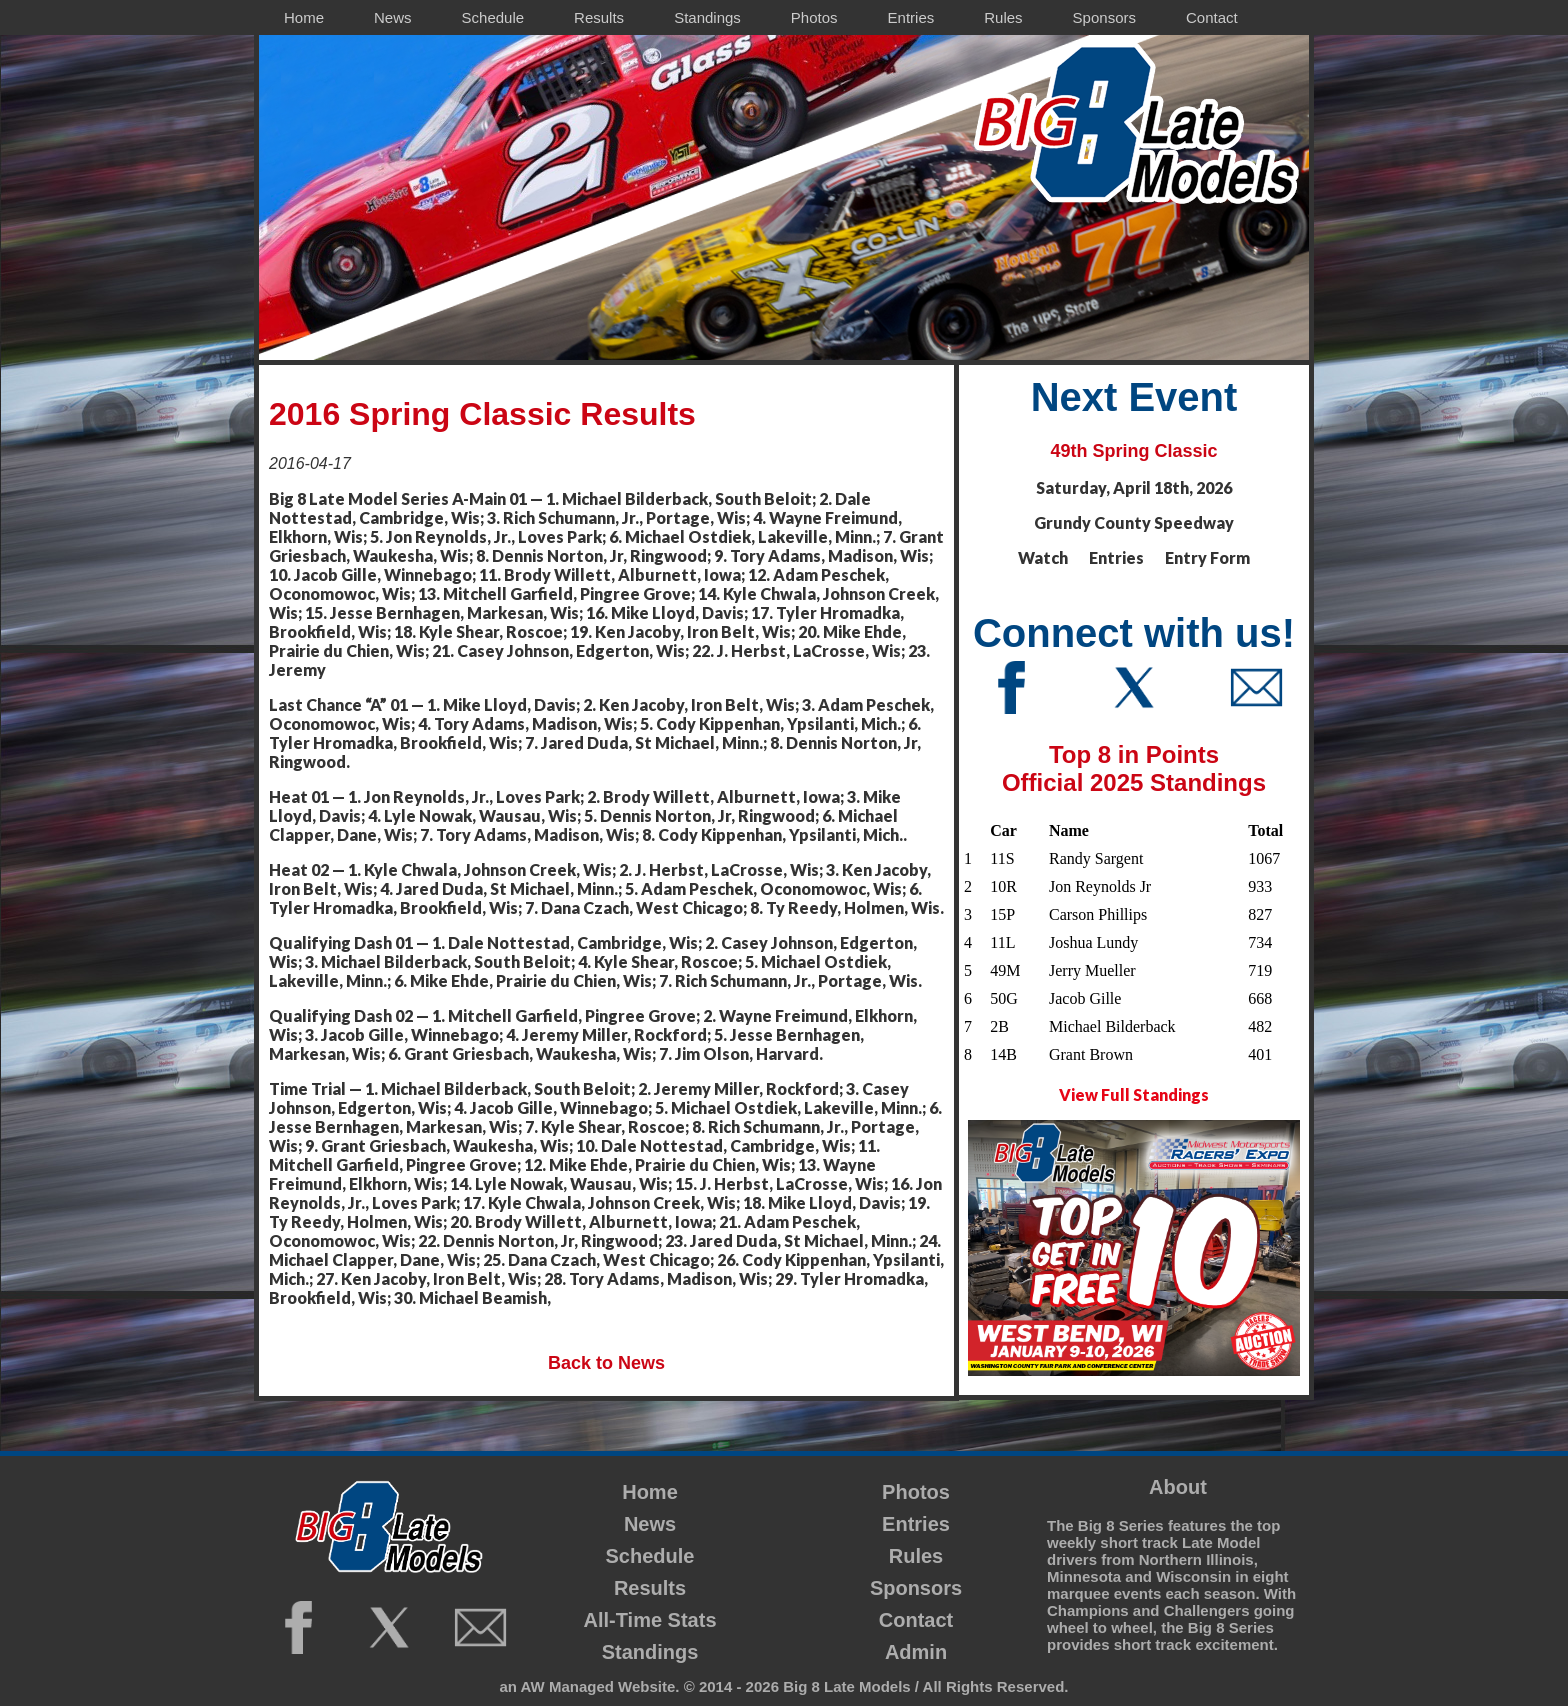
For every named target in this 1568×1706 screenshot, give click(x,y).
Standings (650, 1652)
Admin (916, 1652)
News (650, 1524)
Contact (916, 1620)
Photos (916, 1492)
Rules (916, 1556)
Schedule (650, 1556)
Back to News (606, 1363)
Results (650, 1588)
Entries (916, 1524)
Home (650, 1492)
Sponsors (916, 1588)
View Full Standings (1134, 1094)
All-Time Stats (650, 1620)
